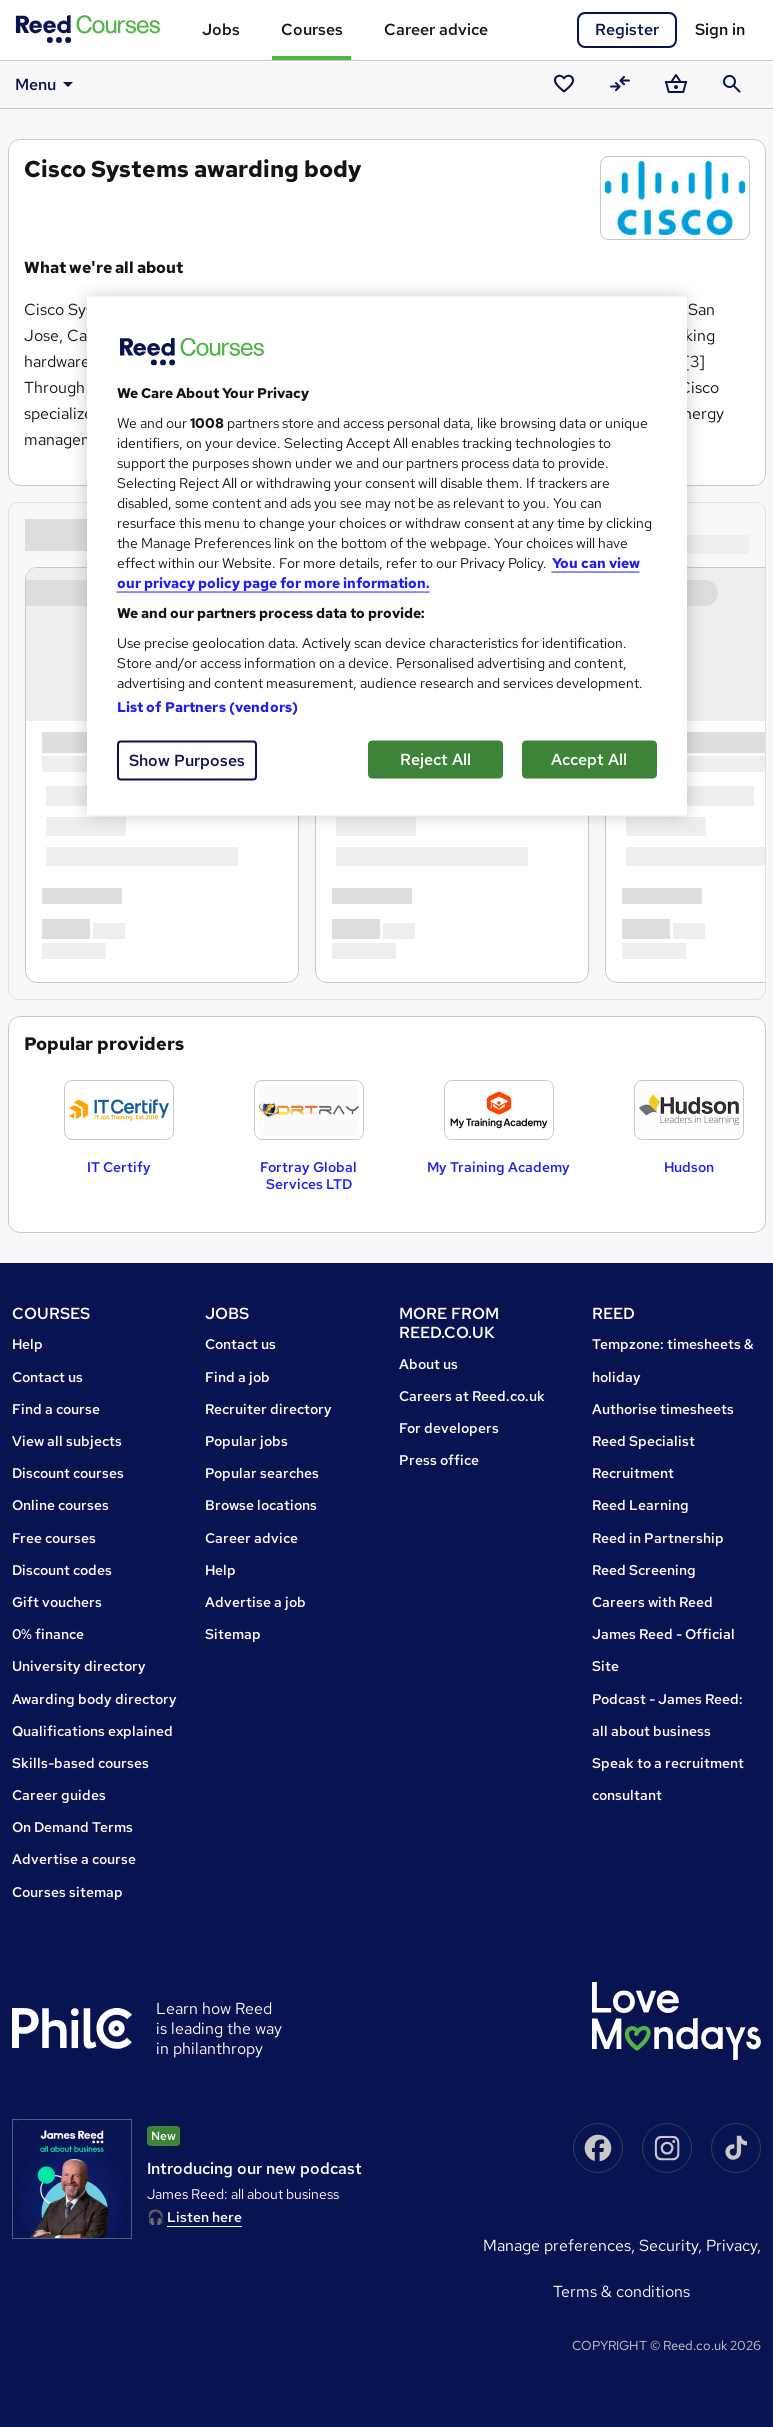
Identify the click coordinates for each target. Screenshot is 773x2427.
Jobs (221, 29)
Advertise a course (74, 1859)
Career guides (59, 1795)
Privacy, (733, 2245)
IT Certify (119, 1167)
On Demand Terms (72, 1827)
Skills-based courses (80, 1763)
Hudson (689, 1167)
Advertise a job (255, 1602)
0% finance (48, 1634)
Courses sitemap (67, 1892)
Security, (672, 2245)
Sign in (720, 29)
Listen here (204, 2217)
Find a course (56, 1409)
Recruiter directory (268, 1409)
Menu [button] (47, 84)
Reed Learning (640, 1505)
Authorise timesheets (663, 1409)
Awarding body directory (94, 1699)
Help (27, 1344)
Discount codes (62, 1570)
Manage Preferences (557, 2245)
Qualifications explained (92, 1731)
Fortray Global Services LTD (308, 1175)
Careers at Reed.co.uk (472, 1396)
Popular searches (262, 1473)
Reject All (435, 759)
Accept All (589, 759)
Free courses (54, 1538)
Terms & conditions (621, 2291)
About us (428, 1364)
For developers (449, 1428)
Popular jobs (246, 1441)
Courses (312, 29)
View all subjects (67, 1441)
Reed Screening (644, 1570)
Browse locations (261, 1505)
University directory (79, 1666)
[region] (387, 556)
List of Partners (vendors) (208, 707)
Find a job (237, 1377)
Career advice (436, 29)
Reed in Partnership (658, 1538)
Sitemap (233, 1634)
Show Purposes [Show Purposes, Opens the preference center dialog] (187, 760)
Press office (439, 1460)
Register (627, 29)
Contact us (47, 1377)
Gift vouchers (57, 1602)
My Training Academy (498, 1167)
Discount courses (68, 1473)
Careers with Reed (652, 1602)
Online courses (60, 1505)
